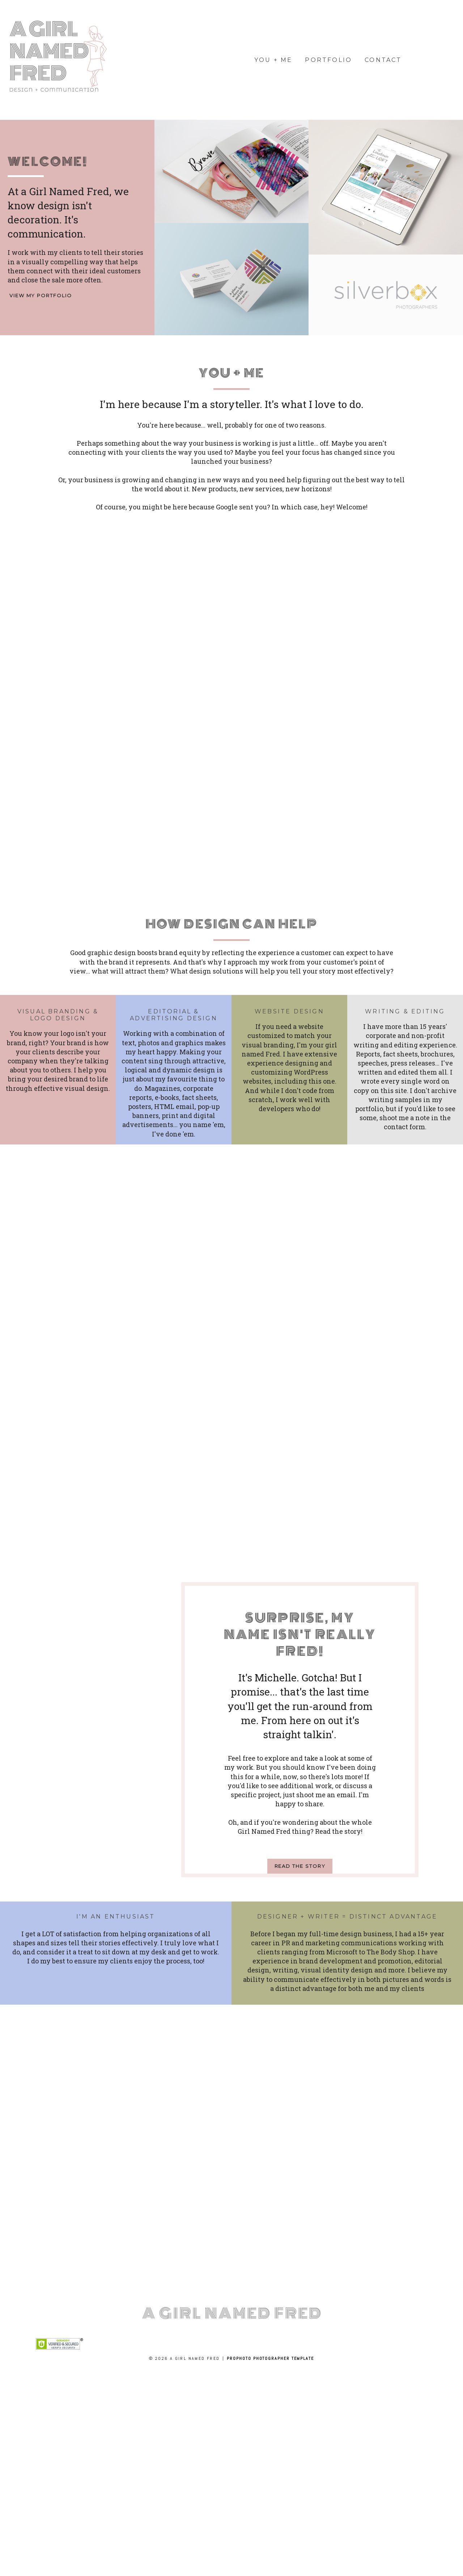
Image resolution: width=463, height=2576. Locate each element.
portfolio (328, 59)
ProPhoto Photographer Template (270, 2358)
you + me (273, 59)
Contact (383, 59)
